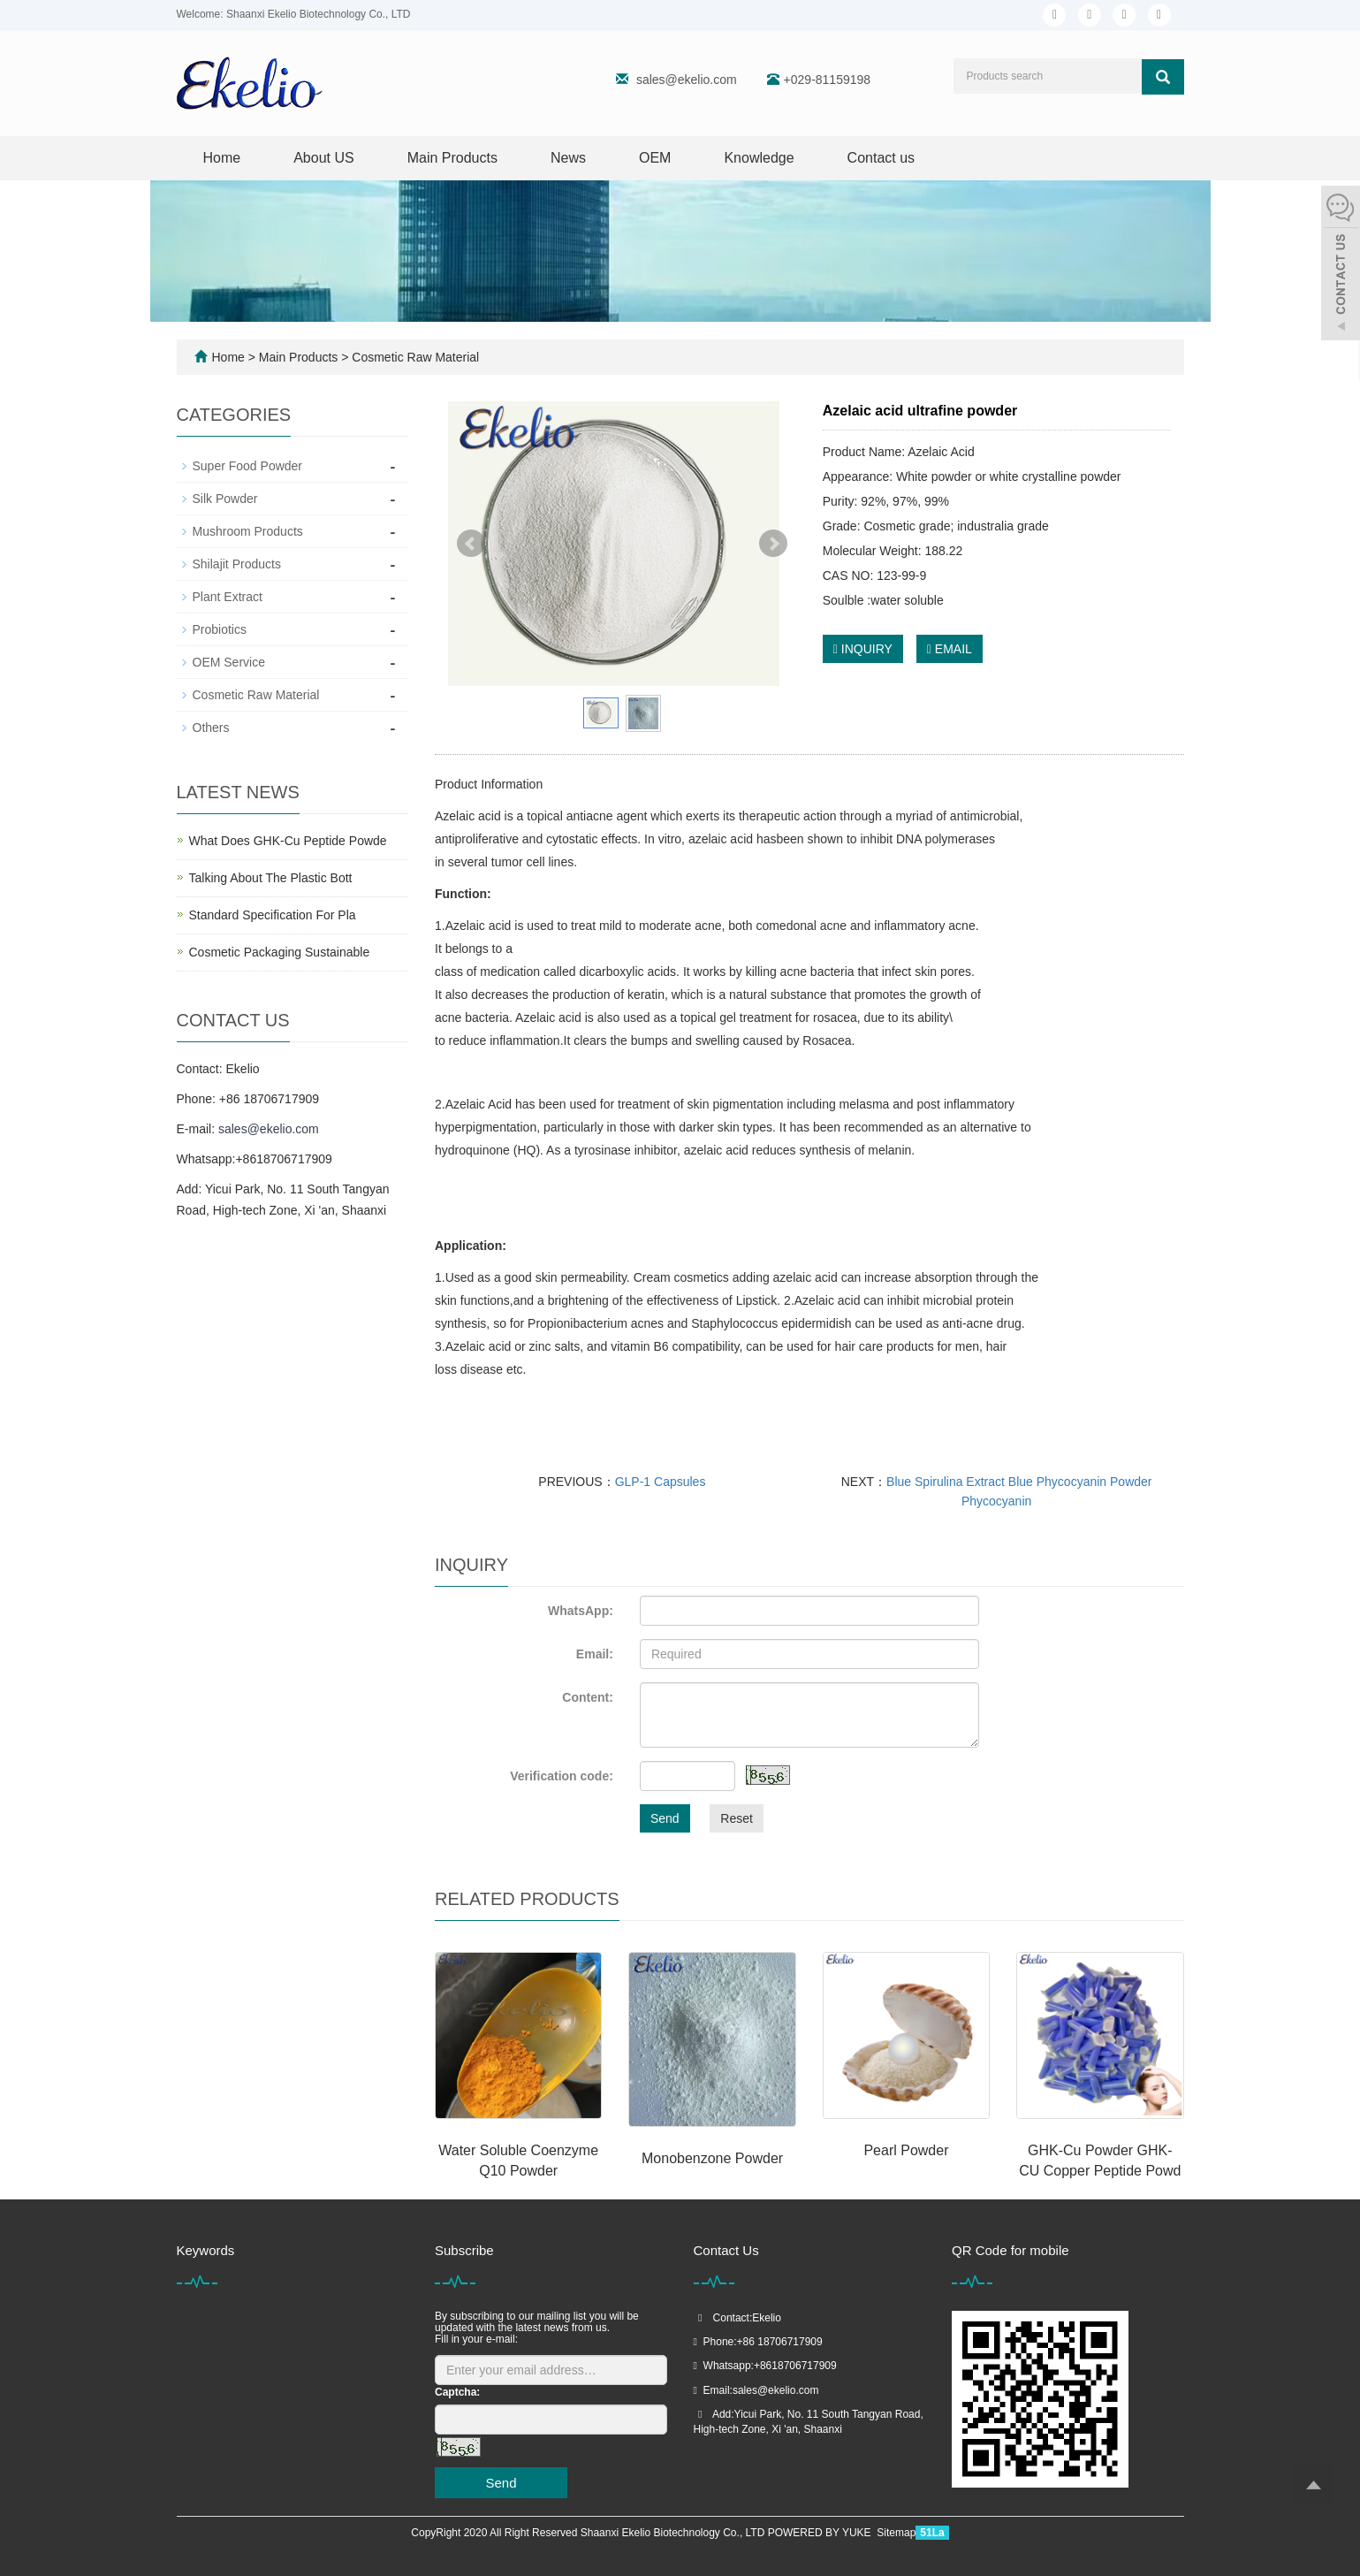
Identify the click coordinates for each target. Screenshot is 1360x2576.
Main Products (452, 157)
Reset (736, 1818)
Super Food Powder (248, 466)
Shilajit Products (237, 564)
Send (665, 1818)
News (568, 157)
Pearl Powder (905, 2150)
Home (222, 157)
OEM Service (229, 662)
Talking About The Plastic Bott (271, 878)
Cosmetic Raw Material (413, 357)
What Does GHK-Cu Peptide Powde (288, 841)
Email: (594, 1654)
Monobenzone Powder (712, 2158)
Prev (471, 544)
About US (323, 157)
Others (211, 727)
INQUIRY (863, 649)
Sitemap (896, 2532)
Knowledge (759, 157)
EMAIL (949, 649)
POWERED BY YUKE (821, 2532)
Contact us (881, 157)
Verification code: (561, 1776)
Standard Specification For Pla (272, 915)
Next (773, 544)
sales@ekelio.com (686, 79)
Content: (587, 1697)
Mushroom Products (248, 531)
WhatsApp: (580, 1611)
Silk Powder (225, 499)
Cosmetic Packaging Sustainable (279, 952)
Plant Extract (227, 597)
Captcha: (457, 2392)
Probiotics (220, 629)
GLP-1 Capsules (660, 1482)
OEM (655, 157)
